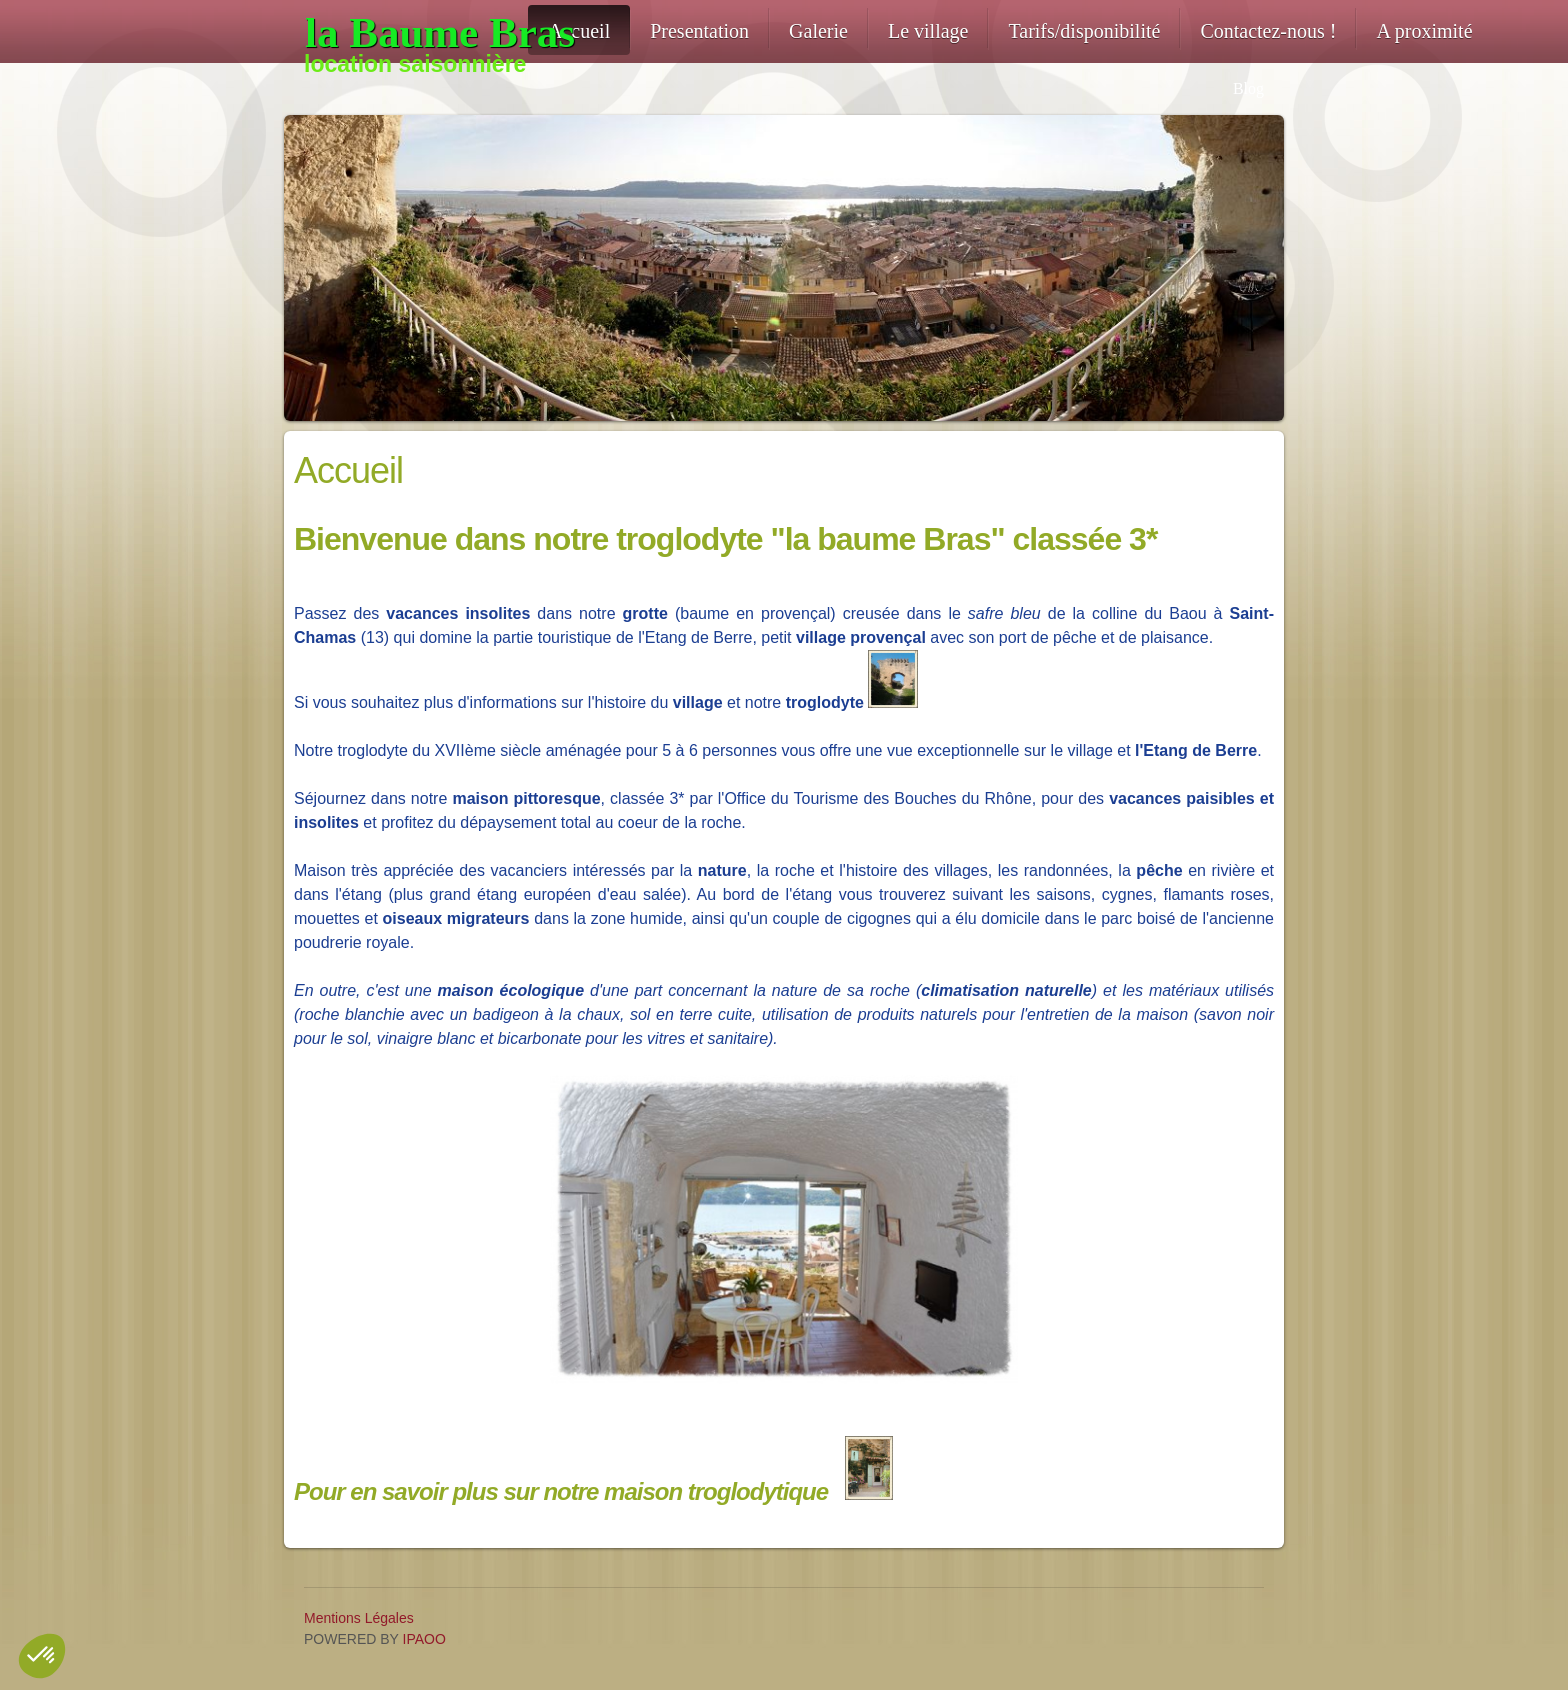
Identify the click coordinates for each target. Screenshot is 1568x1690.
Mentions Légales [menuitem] (359, 1618)
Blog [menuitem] (1248, 88)
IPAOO (424, 1639)
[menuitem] (579, 30)
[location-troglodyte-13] (416, 33)
